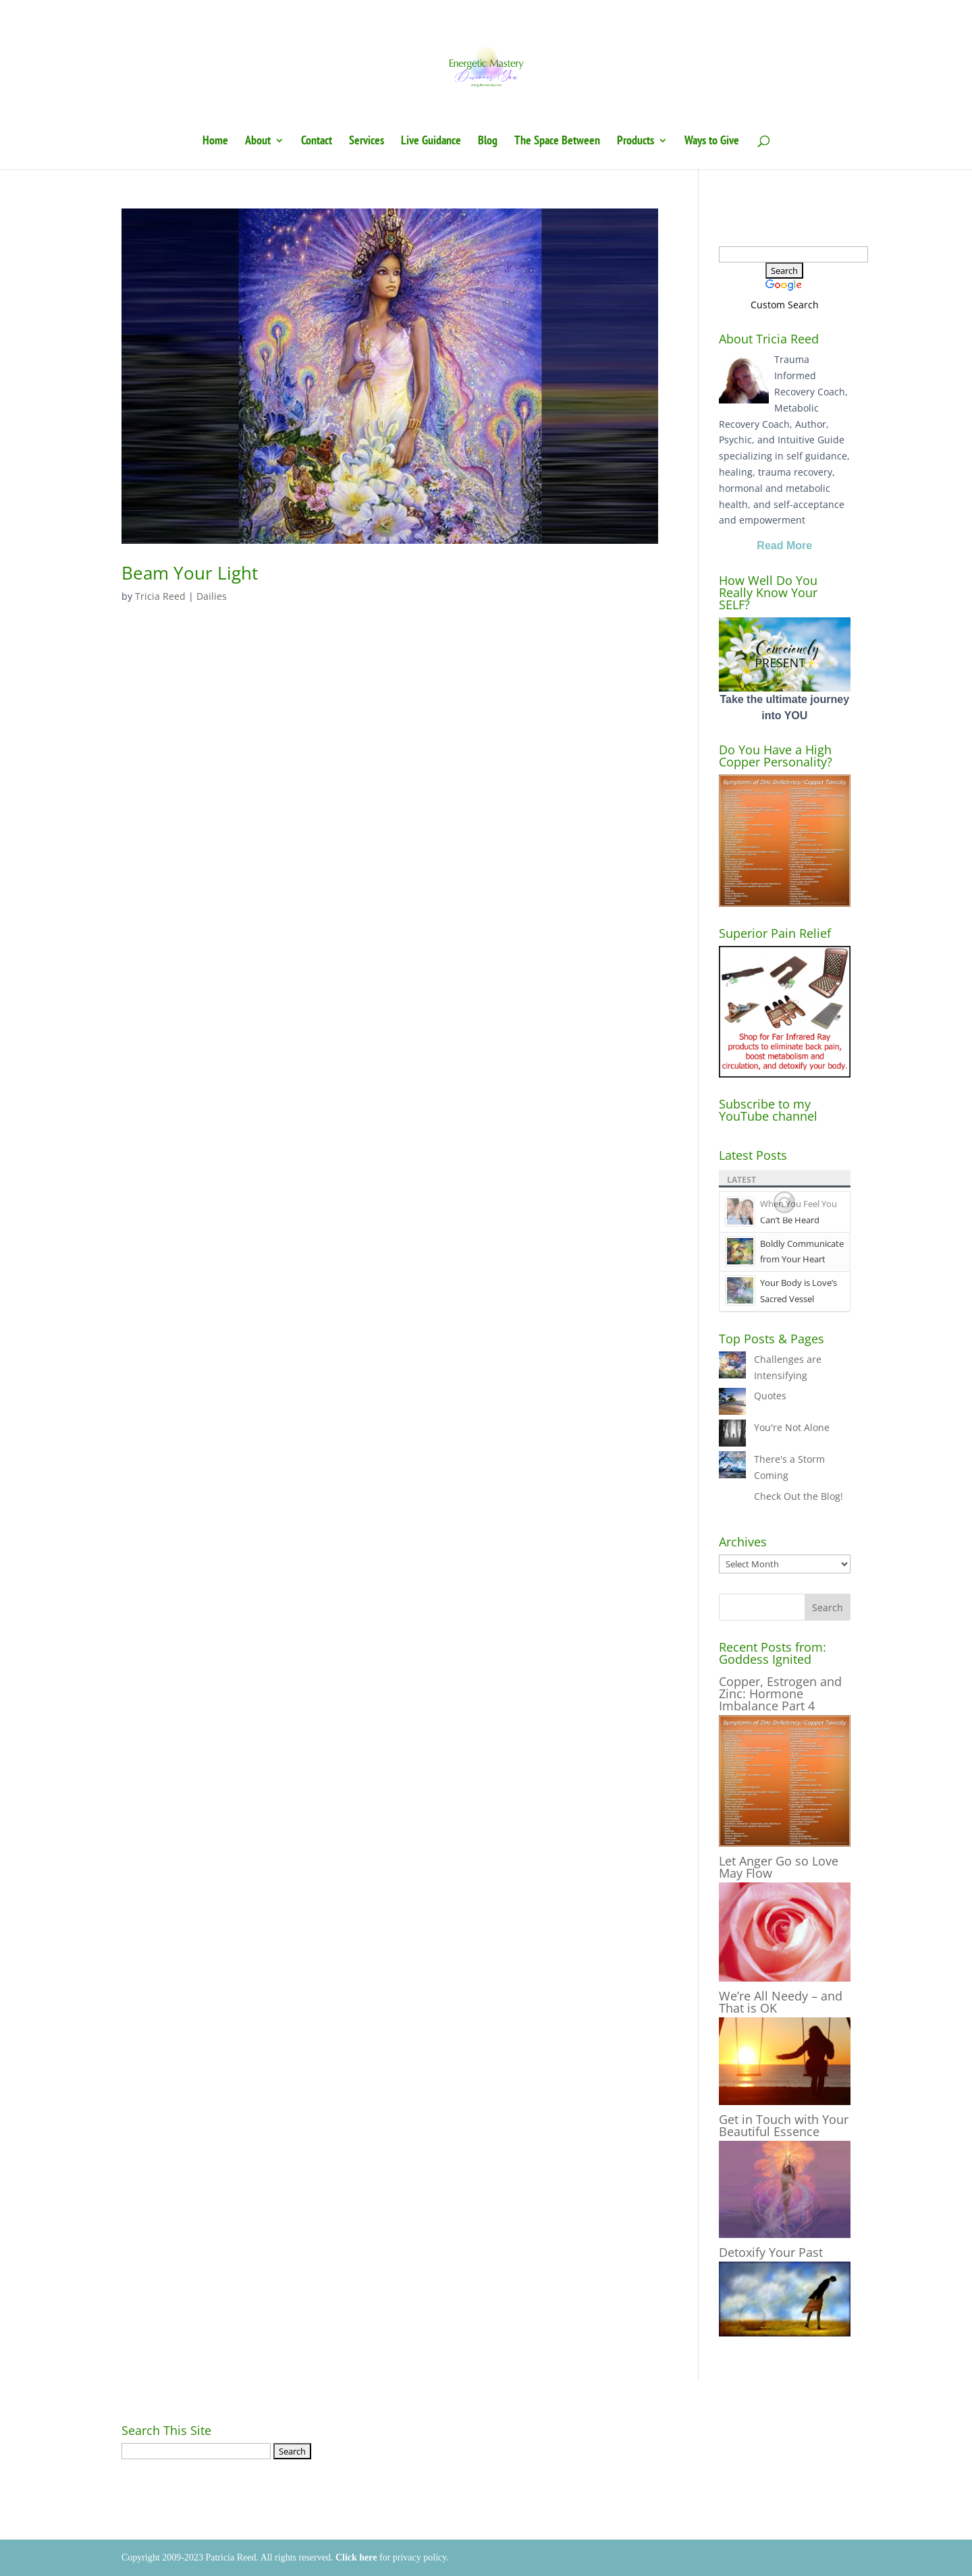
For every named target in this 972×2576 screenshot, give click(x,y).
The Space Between (557, 142)
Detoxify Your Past (771, 2252)
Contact (316, 142)
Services (366, 142)
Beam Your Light (190, 573)
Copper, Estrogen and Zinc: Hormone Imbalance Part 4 (780, 1693)
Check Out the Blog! (798, 1496)
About (258, 142)
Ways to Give (711, 142)
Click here (356, 2557)
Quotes (770, 1395)
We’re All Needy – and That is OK (780, 2002)
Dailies (211, 596)
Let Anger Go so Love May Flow (778, 1867)
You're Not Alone (792, 1427)
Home (215, 142)
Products (635, 142)
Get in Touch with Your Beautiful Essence (783, 2125)
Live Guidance (431, 142)
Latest (741, 1179)
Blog (487, 142)
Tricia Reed (160, 596)
